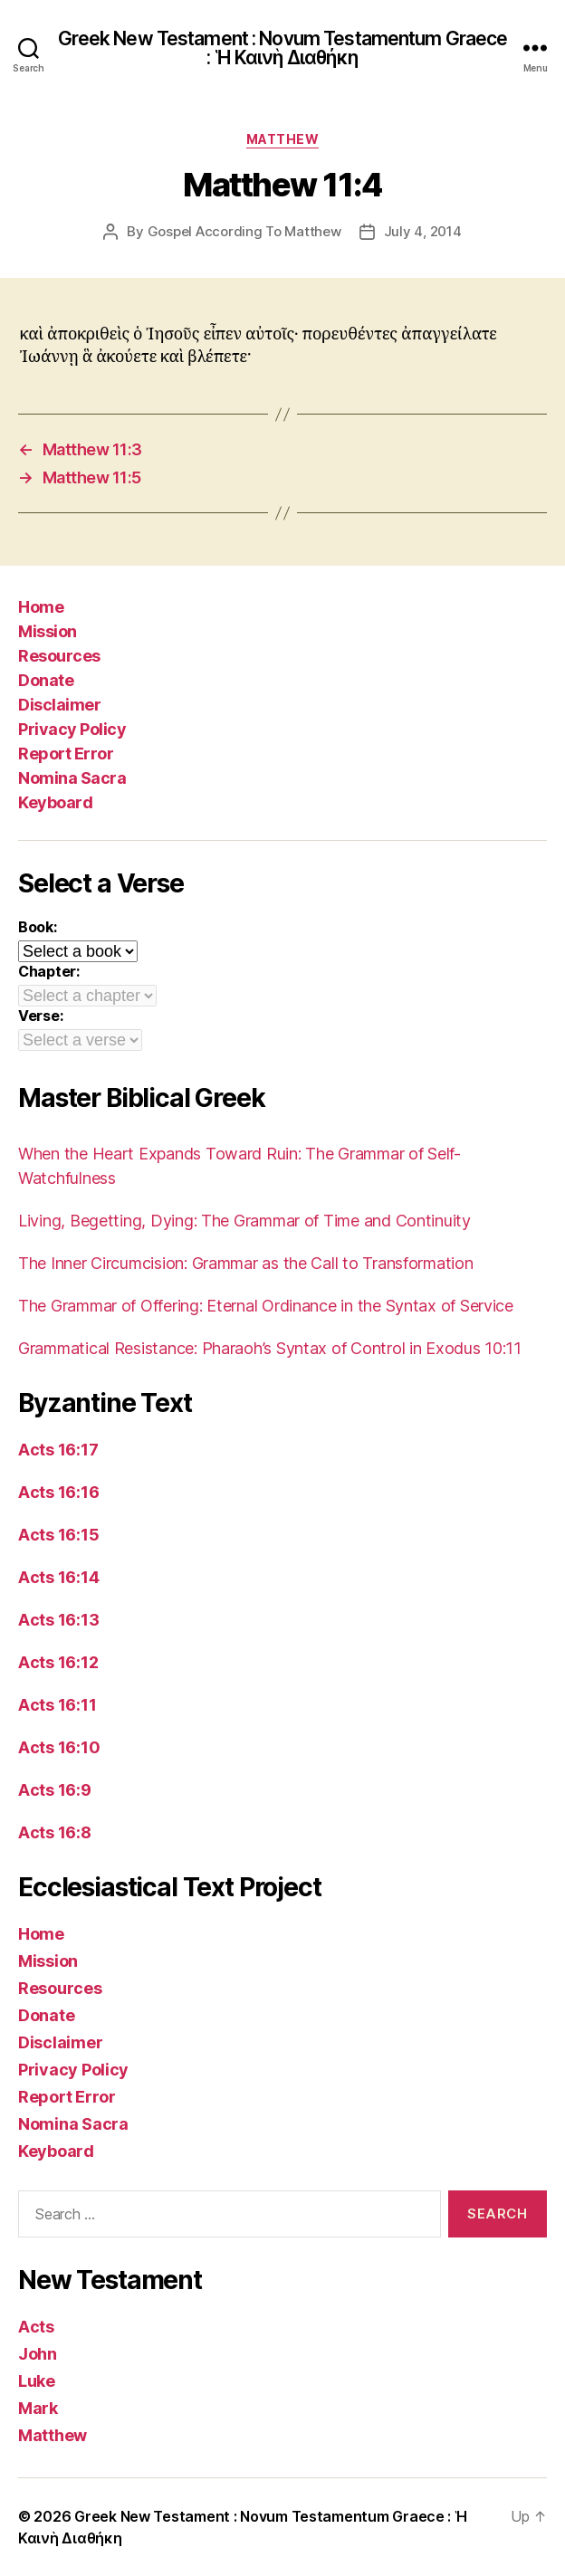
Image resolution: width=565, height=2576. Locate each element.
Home (40, 606)
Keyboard (55, 802)
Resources (59, 655)
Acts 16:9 (54, 1789)
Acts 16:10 (59, 1747)
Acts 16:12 (58, 1662)
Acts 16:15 (58, 1534)
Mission (47, 631)
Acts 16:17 (58, 1449)
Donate (45, 680)
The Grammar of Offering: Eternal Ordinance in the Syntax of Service (265, 1305)
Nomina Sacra (72, 777)
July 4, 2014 (423, 231)
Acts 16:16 (58, 1492)
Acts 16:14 (58, 1577)
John (37, 2353)
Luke (36, 2380)
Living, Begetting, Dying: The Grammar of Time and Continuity (244, 1220)
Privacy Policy (72, 729)
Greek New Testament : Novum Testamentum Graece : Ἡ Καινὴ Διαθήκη (283, 48)
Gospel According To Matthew (244, 231)
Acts (36, 2326)
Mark (38, 2408)
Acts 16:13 (58, 1619)
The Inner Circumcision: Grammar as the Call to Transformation (246, 1263)
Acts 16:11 (57, 1704)
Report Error (65, 753)
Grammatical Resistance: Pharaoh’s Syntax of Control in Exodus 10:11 (270, 1348)
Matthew (283, 139)
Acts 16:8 (54, 1832)
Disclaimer (59, 704)
